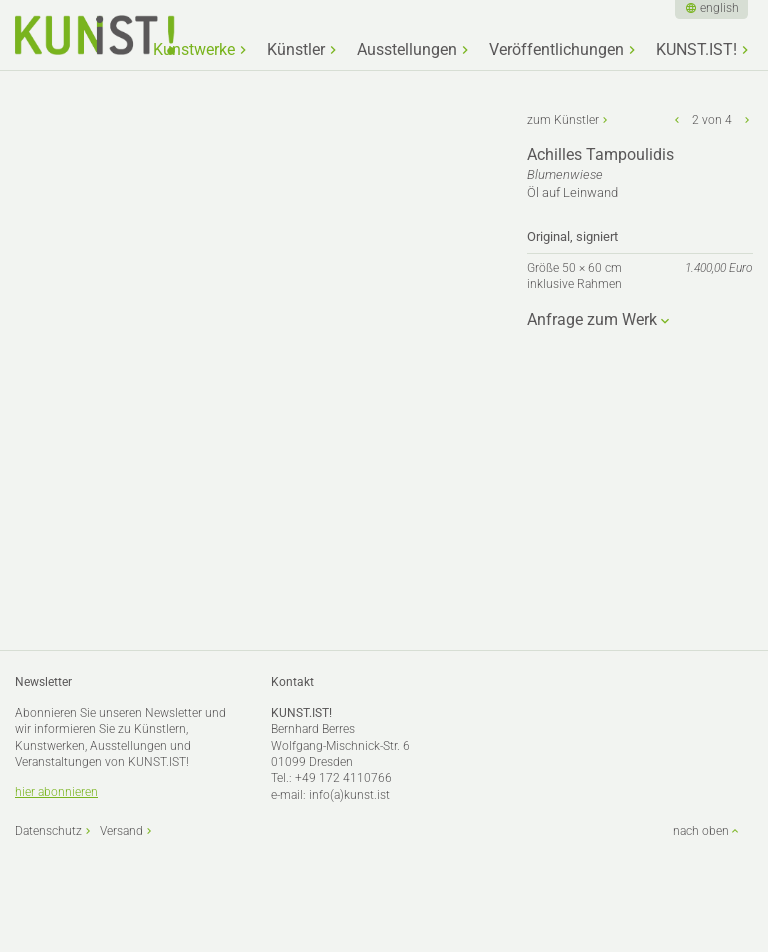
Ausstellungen (407, 50)
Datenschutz (48, 831)
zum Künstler (563, 120)
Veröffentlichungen (556, 50)
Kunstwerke (194, 50)
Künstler (296, 50)
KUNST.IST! (696, 50)
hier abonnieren (56, 792)
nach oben (701, 831)
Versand (121, 831)
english (719, 8)
